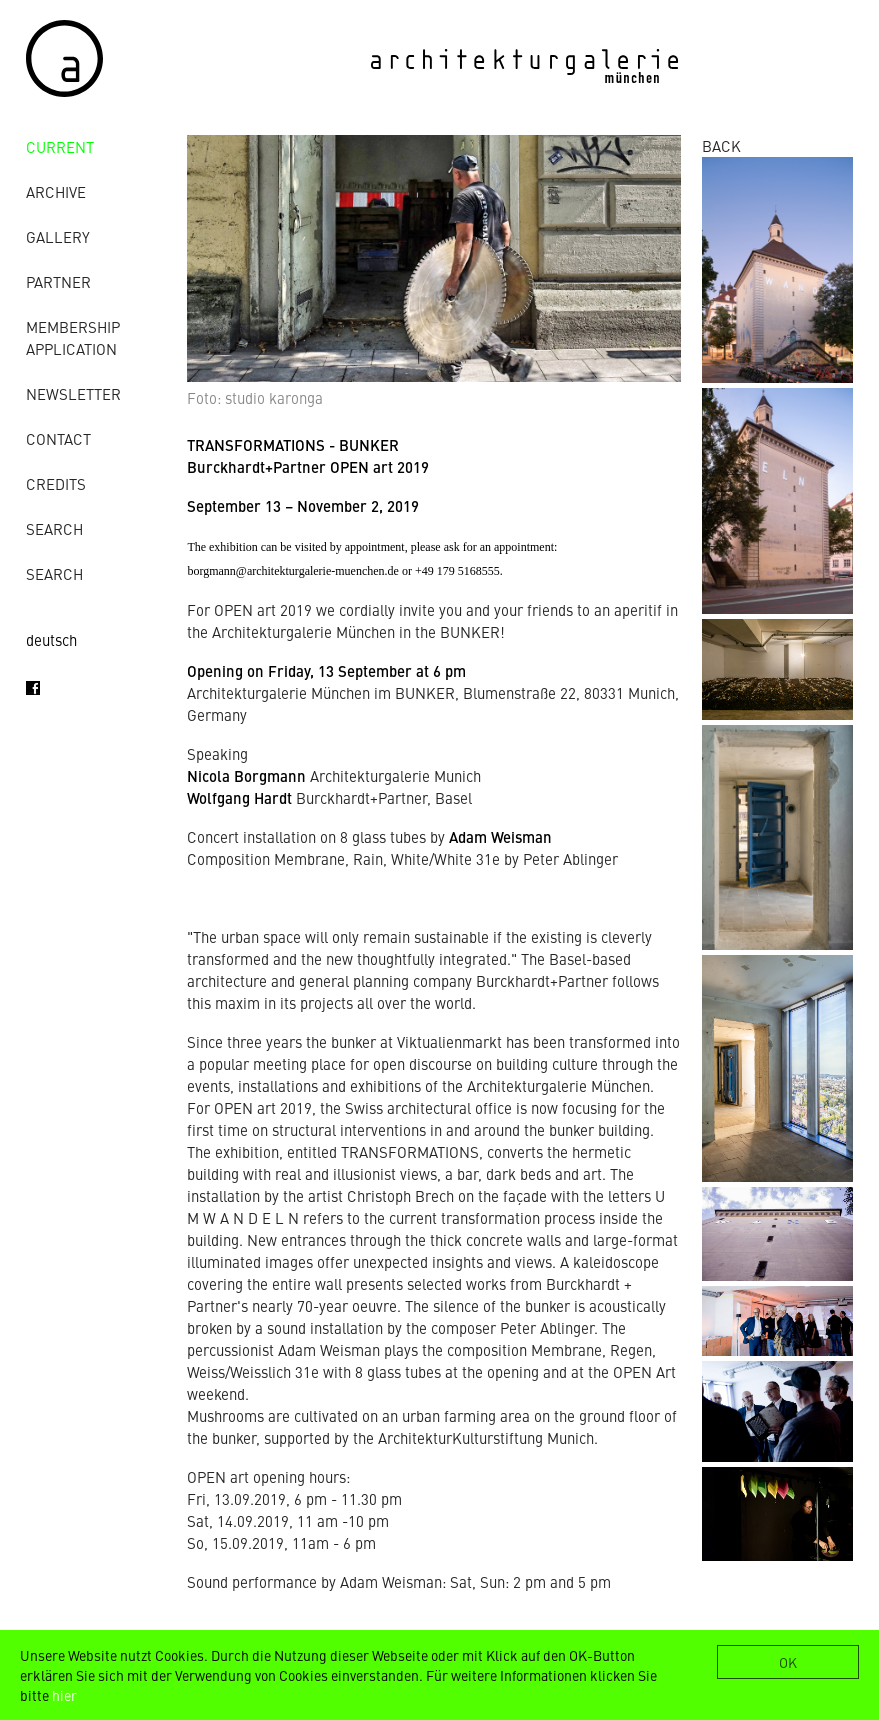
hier (64, 1695)
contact (58, 438)
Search (54, 528)
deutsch (51, 639)
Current (60, 146)
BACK (721, 145)
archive (56, 191)
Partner (58, 281)
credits (56, 483)
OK (788, 1662)
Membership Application (73, 337)
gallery (58, 236)
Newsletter (73, 393)
